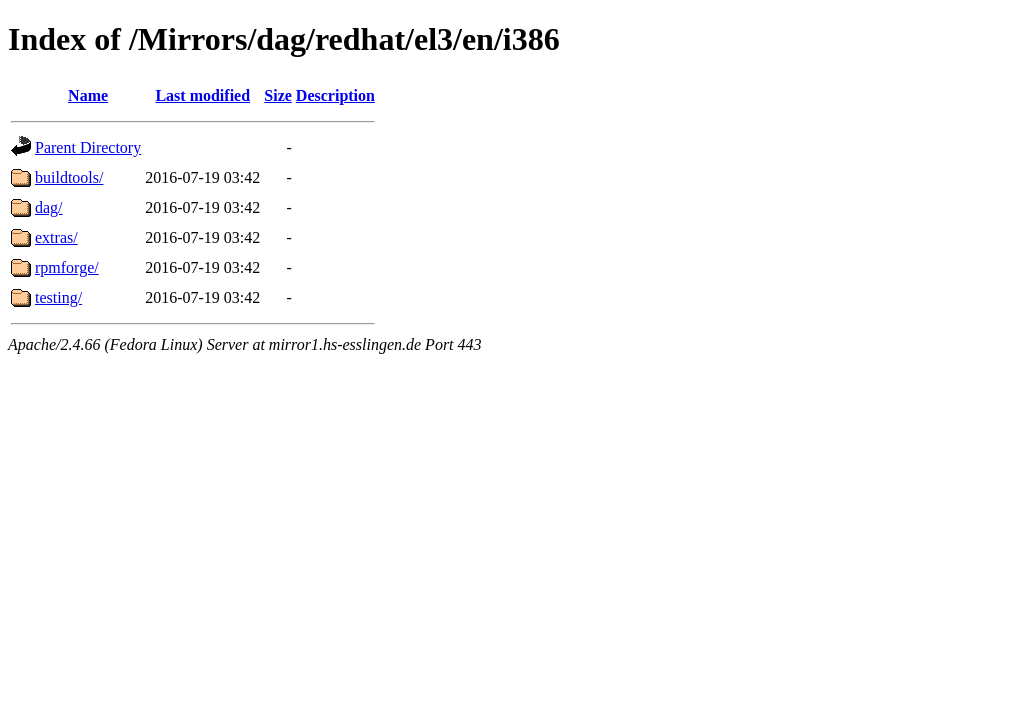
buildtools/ (69, 177)
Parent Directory (88, 147)
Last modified (202, 95)
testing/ (58, 297)
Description (335, 95)
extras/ (56, 237)
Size (278, 95)
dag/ (49, 207)
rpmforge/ (67, 267)
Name (88, 95)
